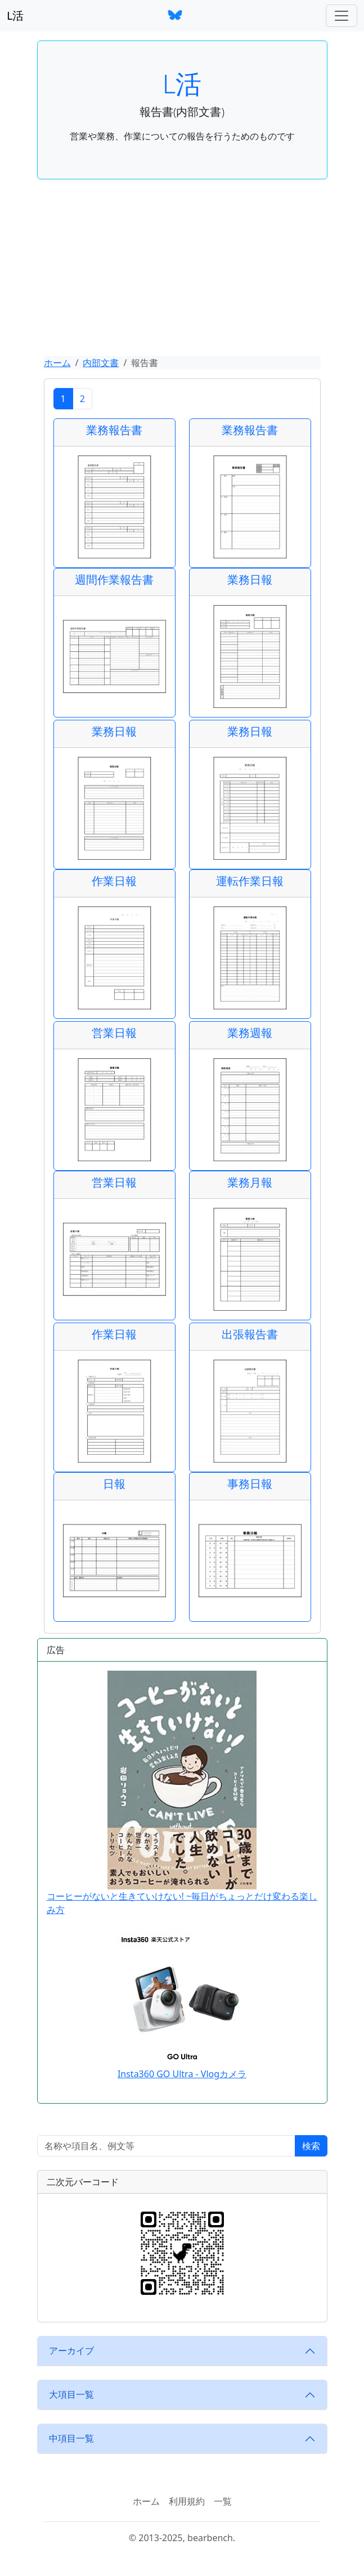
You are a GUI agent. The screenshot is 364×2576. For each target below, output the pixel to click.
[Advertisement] (182, 271)
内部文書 (101, 363)
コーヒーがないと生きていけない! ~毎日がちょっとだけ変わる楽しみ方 (182, 1793)
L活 (15, 15)
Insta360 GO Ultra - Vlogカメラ (182, 2074)
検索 (311, 2146)
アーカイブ (71, 2350)
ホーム (57, 363)
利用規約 (187, 2501)
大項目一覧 (71, 2394)
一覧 (223, 2501)
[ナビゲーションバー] (341, 15)
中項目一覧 (71, 2438)
